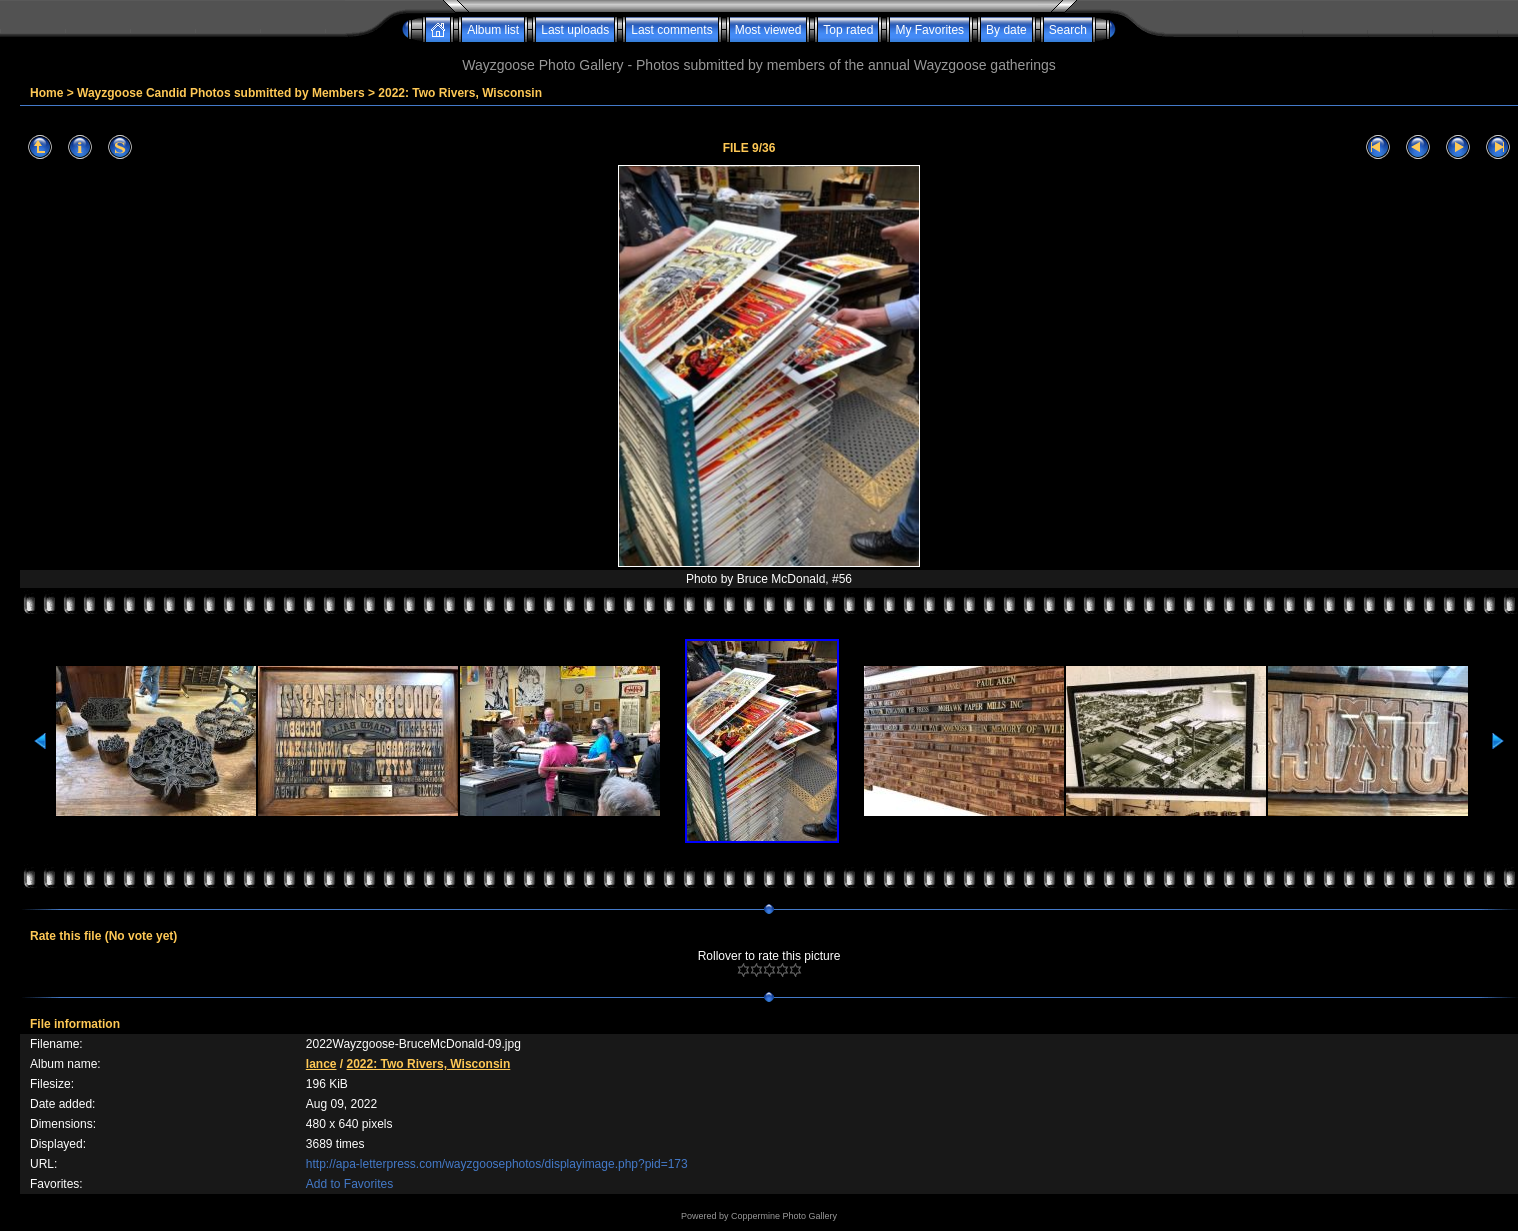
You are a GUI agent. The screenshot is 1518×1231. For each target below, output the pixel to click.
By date (1006, 30)
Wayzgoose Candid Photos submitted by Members (221, 93)
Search (1068, 30)
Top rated (848, 30)
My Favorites (929, 30)
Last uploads (575, 30)
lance (321, 1064)
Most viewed (768, 30)
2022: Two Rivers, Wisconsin (460, 93)
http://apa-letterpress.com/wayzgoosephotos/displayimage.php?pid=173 (497, 1164)
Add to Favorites (349, 1184)
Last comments (671, 30)
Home (46, 93)
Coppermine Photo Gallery (784, 1216)
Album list (493, 30)
